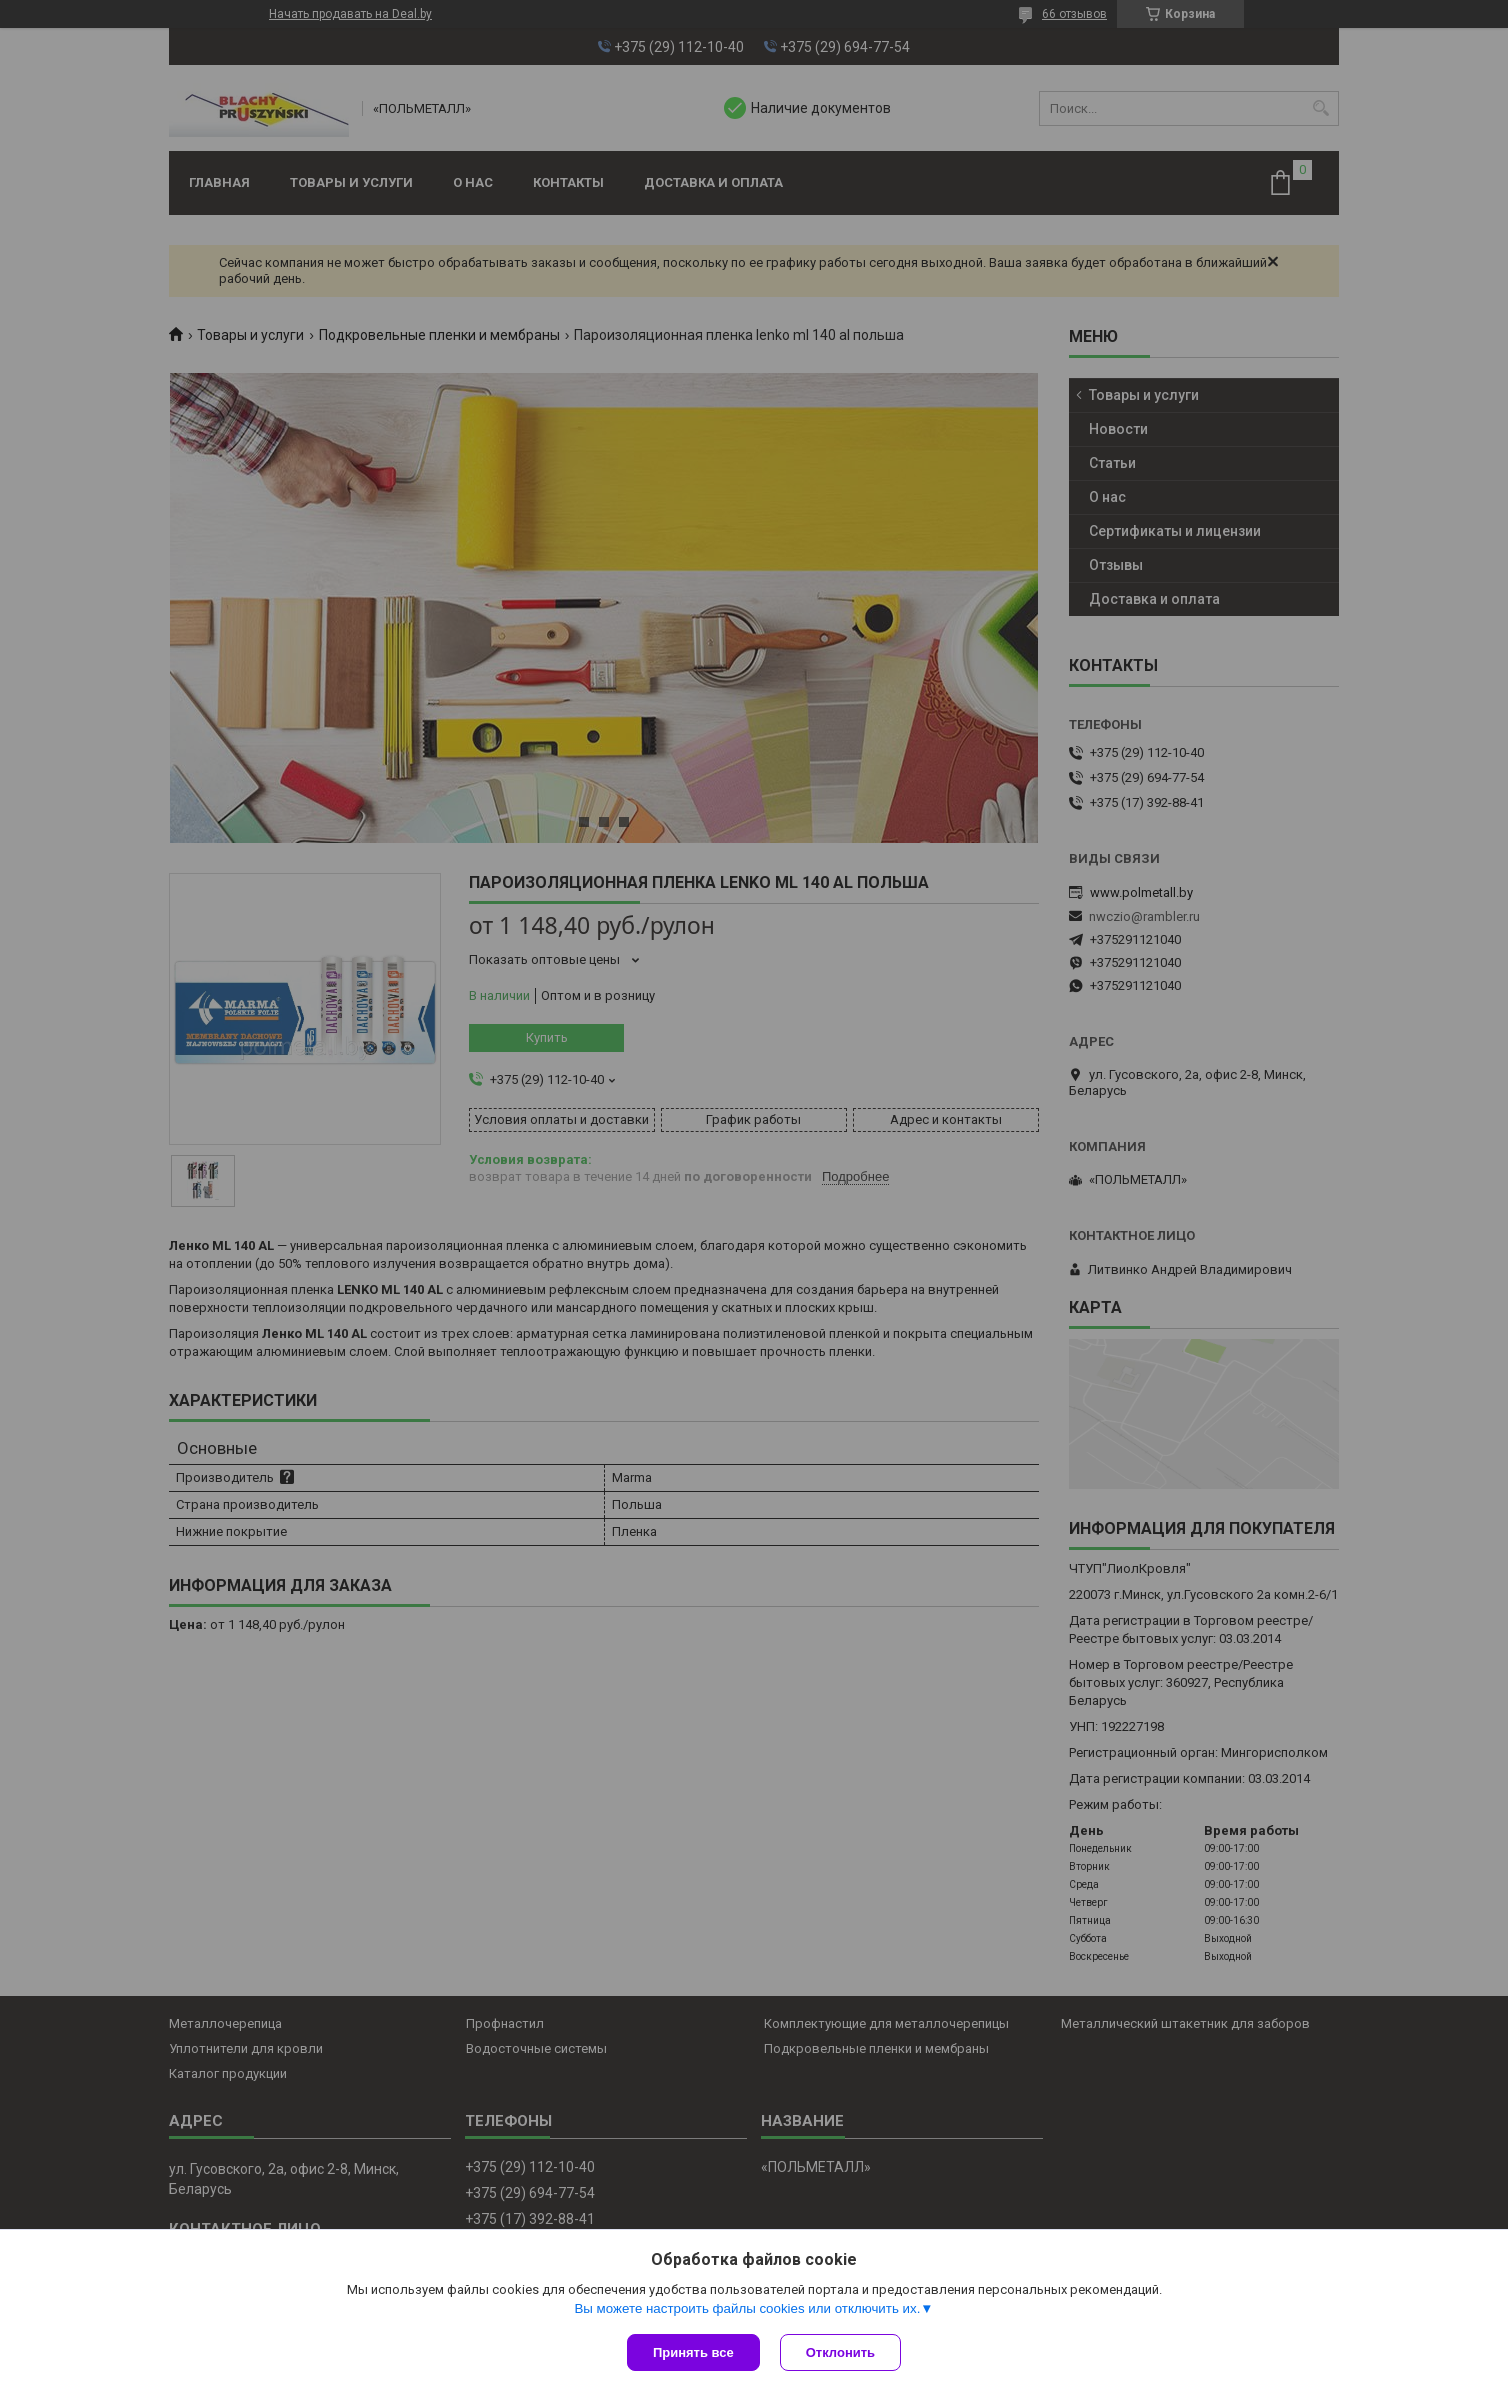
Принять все (693, 2352)
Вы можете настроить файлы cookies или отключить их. (747, 2308)
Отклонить (840, 2352)
